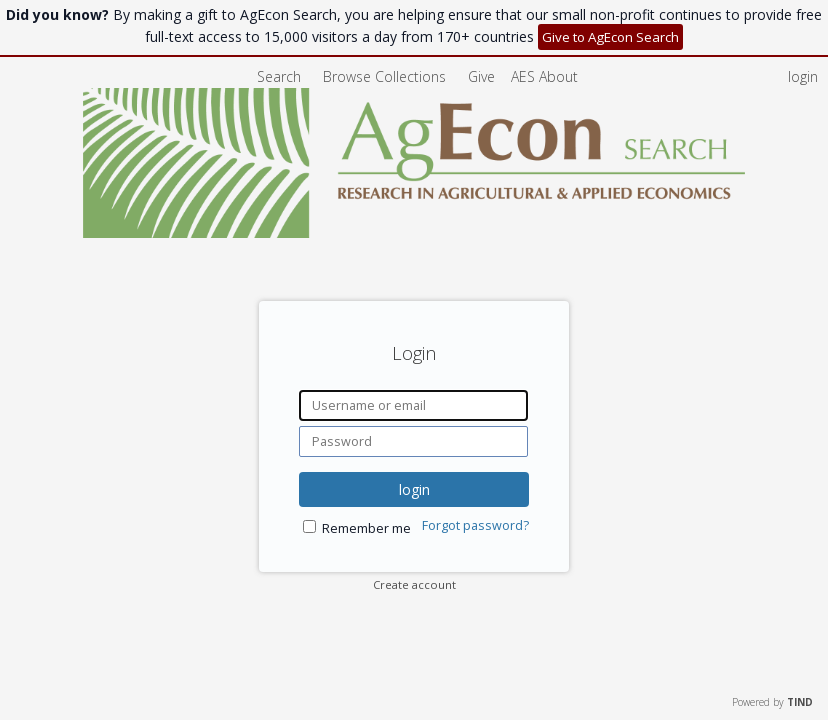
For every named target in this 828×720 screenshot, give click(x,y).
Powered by (772, 702)
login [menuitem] (803, 76)
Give (483, 76)
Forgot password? (475, 525)
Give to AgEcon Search (610, 37)
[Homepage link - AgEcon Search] (414, 232)
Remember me (366, 528)
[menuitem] (544, 76)
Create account (414, 584)
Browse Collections (386, 76)
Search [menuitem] (279, 76)
